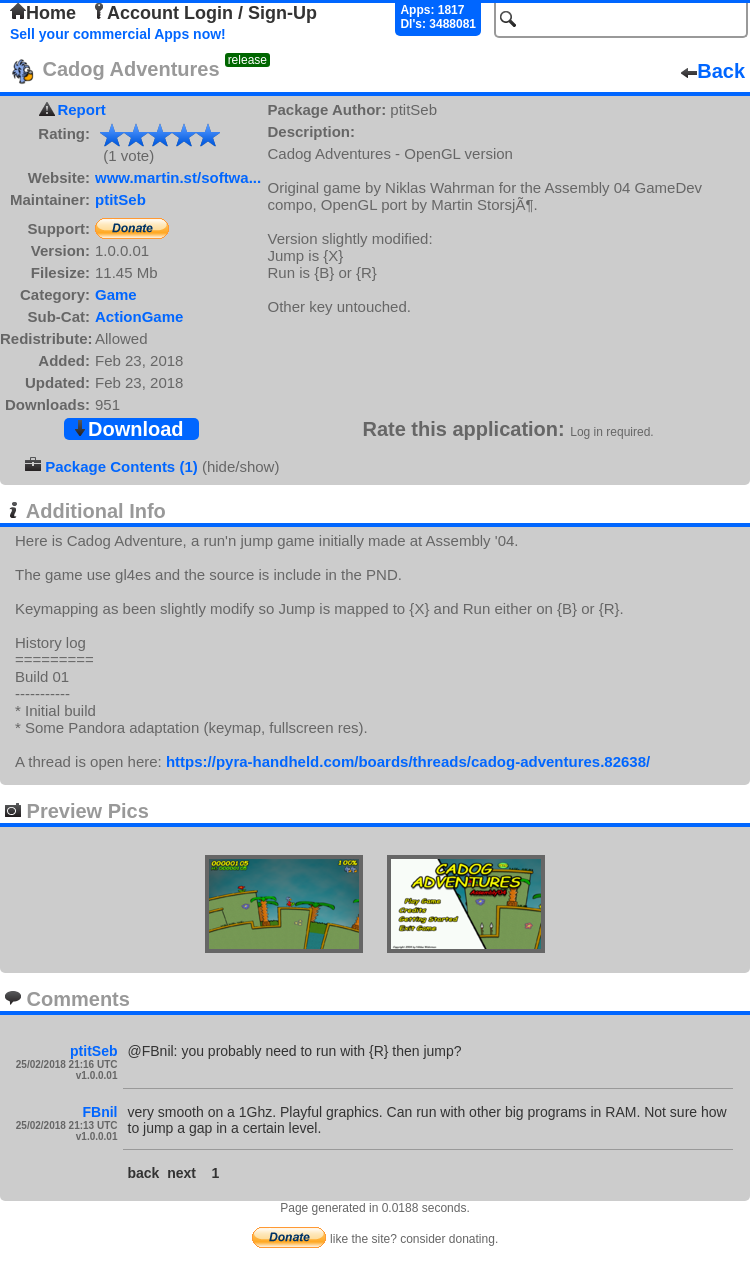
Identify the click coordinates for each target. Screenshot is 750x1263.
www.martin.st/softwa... (178, 177)
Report (81, 109)
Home (43, 13)
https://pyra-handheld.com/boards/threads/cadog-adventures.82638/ (408, 761)
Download (128, 429)
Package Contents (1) (121, 466)
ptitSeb (120, 199)
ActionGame (139, 316)
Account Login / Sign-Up (204, 13)
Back (713, 71)
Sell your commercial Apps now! (118, 34)
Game (116, 294)
